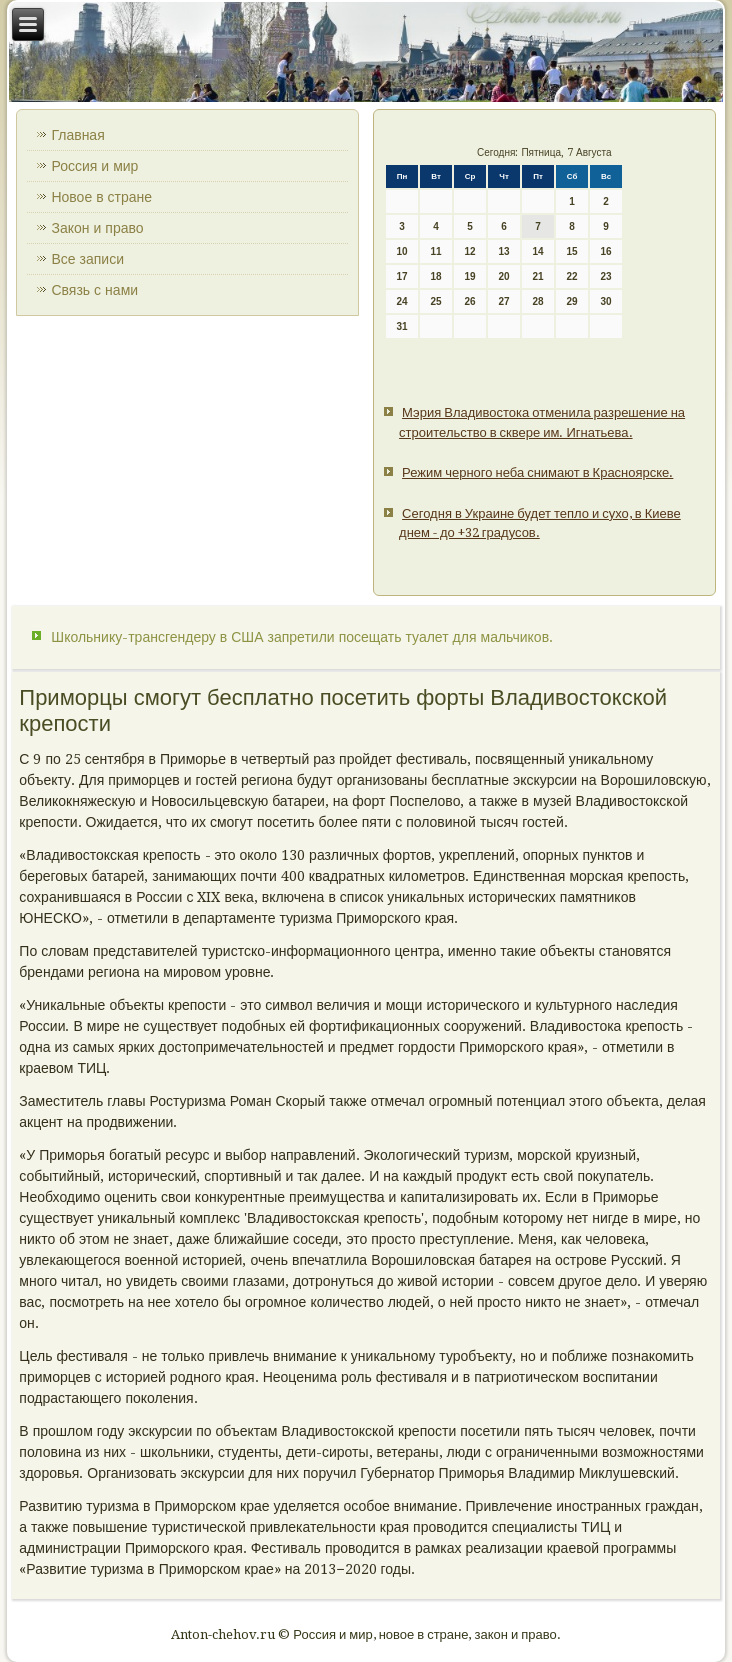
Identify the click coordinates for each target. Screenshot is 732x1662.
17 (402, 276)
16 (606, 251)
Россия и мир (94, 166)
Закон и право (97, 228)
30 (606, 301)
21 (538, 276)
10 (402, 251)
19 (470, 276)
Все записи (87, 259)
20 (504, 276)
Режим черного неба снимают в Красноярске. (537, 472)
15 (572, 251)
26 (470, 301)
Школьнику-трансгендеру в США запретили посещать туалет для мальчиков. (302, 637)
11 (436, 251)
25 (436, 301)
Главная (77, 135)
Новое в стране (101, 197)
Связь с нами (94, 290)
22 (572, 276)
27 (504, 301)
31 (402, 326)
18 (436, 276)
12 (470, 251)
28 (538, 301)
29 (572, 301)
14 (538, 251)
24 (402, 301)
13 (504, 251)
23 (606, 276)
